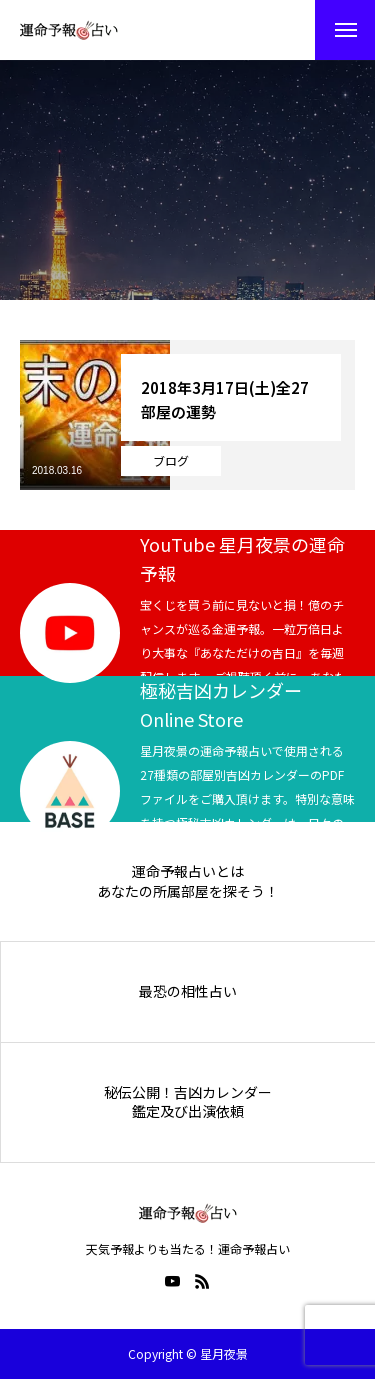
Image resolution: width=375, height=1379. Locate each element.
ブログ (171, 460)
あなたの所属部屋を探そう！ (188, 891)
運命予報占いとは (188, 871)
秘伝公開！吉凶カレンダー (188, 1092)
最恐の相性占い (188, 991)
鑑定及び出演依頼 (188, 1111)
